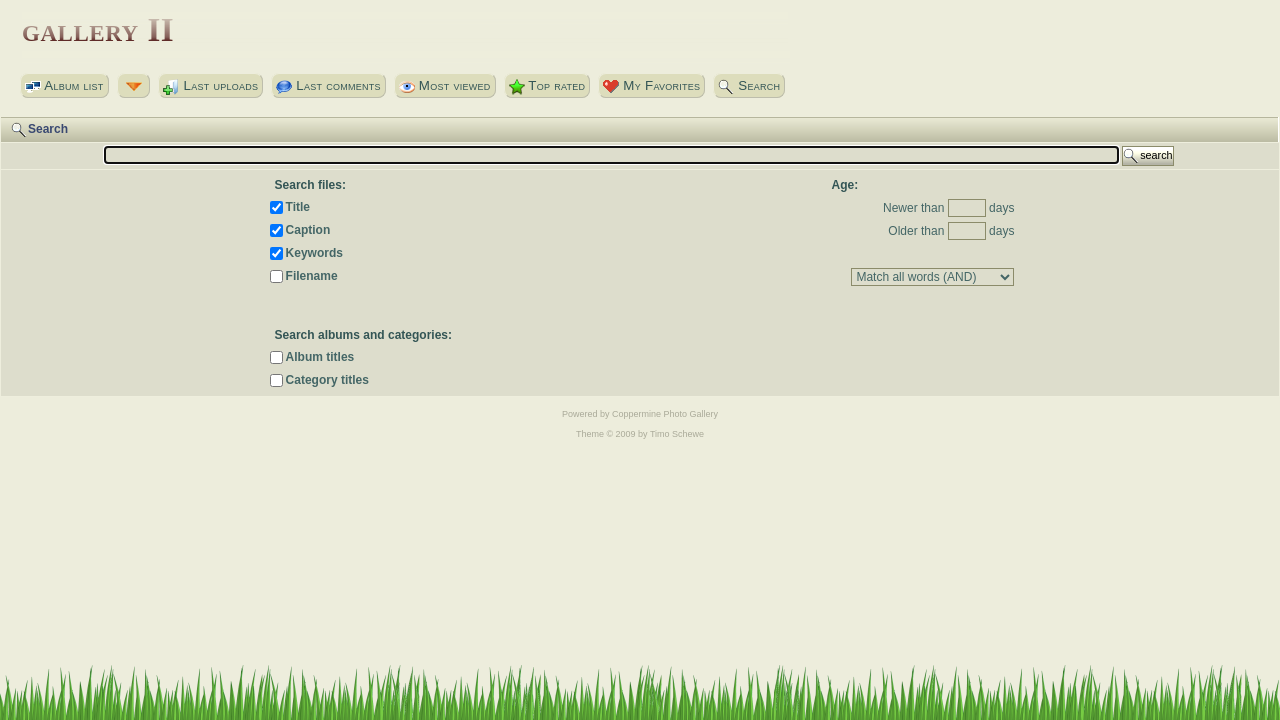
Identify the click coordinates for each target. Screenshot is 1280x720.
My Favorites (651, 86)
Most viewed (445, 86)
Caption (308, 230)
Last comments (328, 86)
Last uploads (210, 86)
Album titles (320, 357)
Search (749, 86)
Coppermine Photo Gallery (665, 414)
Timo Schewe (677, 434)
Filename (312, 276)
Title (298, 207)
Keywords (314, 253)
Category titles (327, 380)
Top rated (547, 86)
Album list (64, 86)
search (1147, 156)
